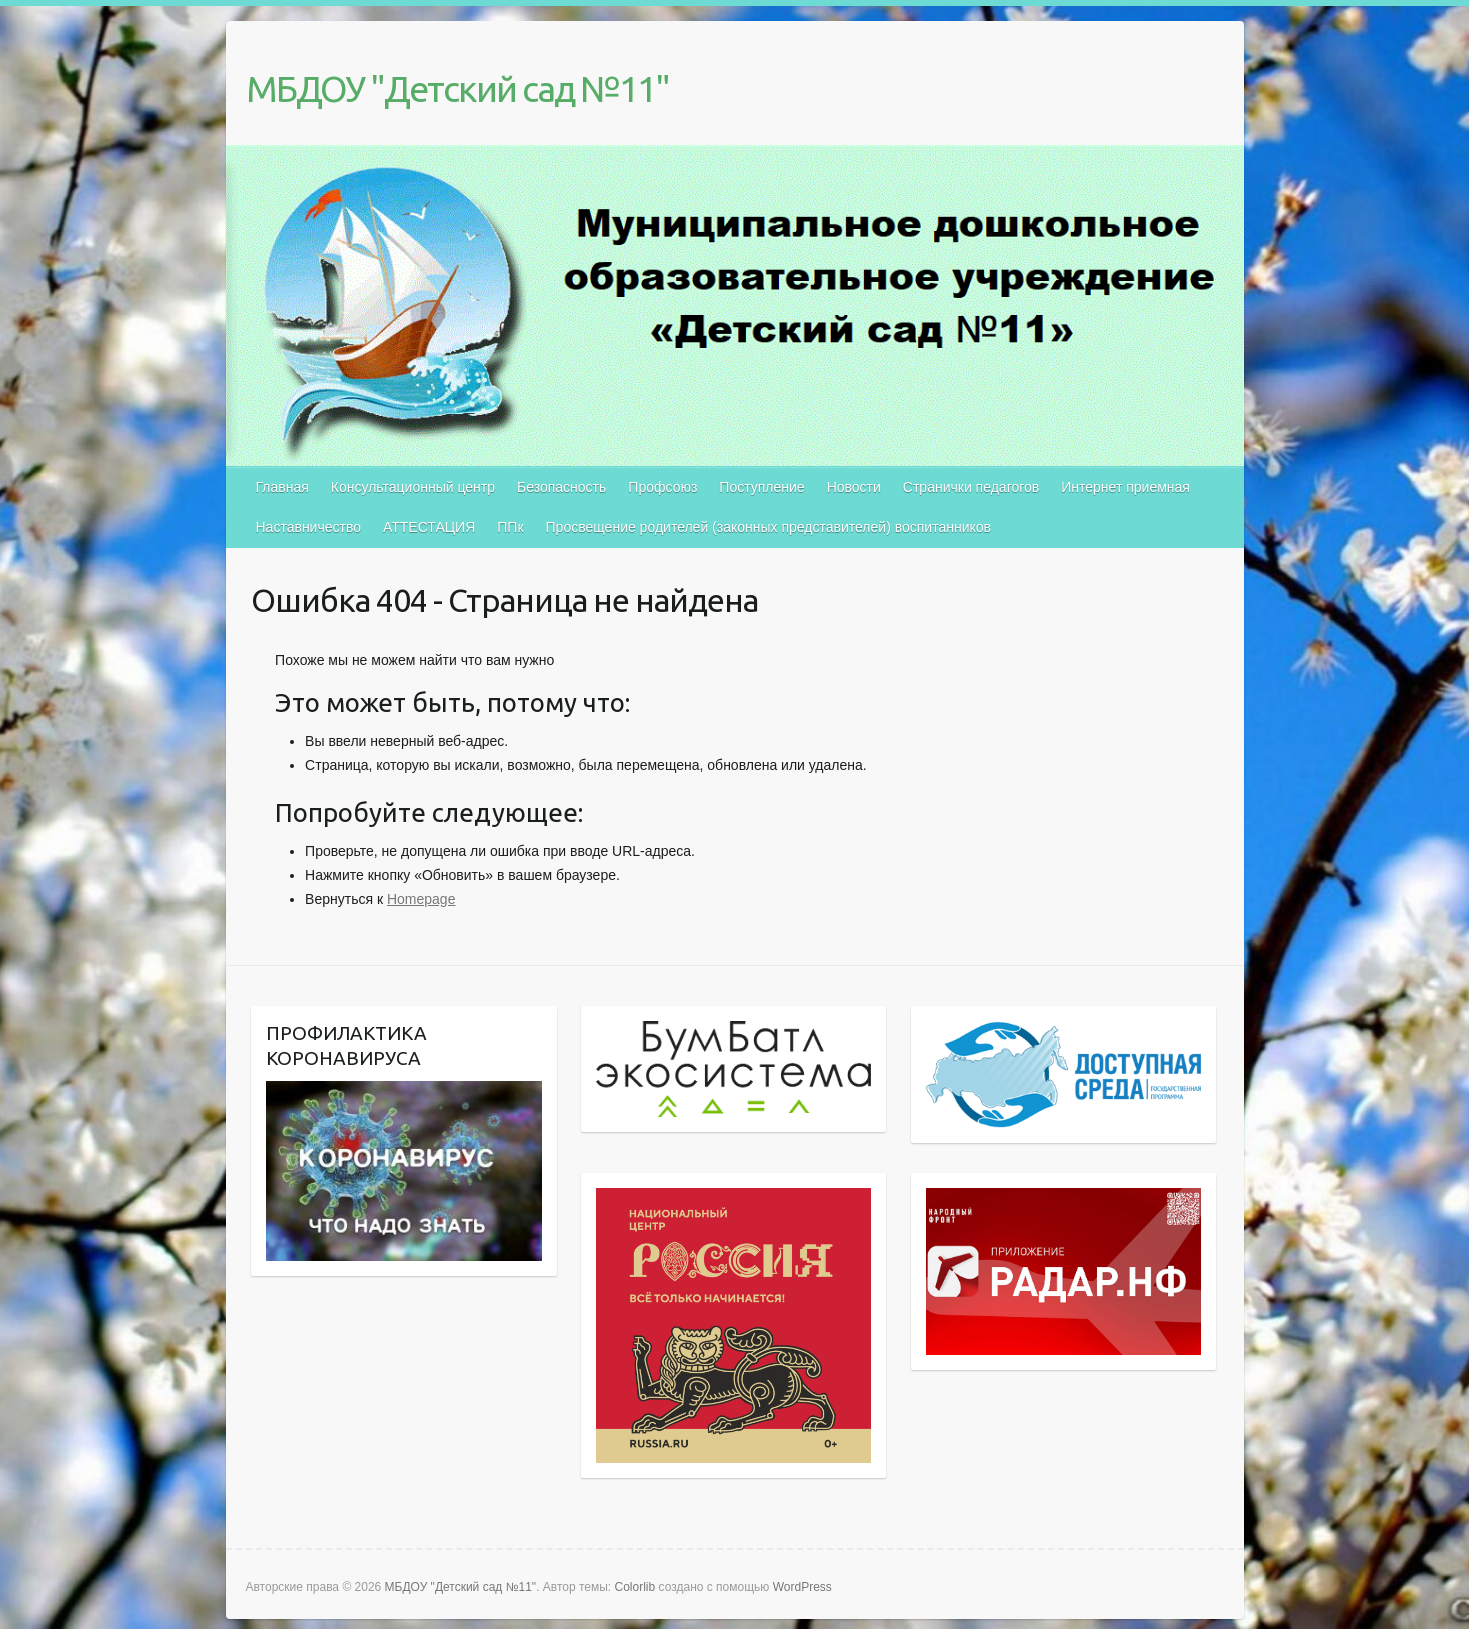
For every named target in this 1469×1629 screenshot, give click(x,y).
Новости (854, 487)
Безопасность (561, 487)
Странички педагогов (971, 487)
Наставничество (309, 527)
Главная (282, 487)
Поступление (761, 487)
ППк (510, 527)
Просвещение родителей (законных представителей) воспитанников (768, 527)
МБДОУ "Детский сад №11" (457, 88)
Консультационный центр (413, 487)
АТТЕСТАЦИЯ (429, 527)
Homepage (421, 899)
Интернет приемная (1125, 487)
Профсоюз (662, 487)
